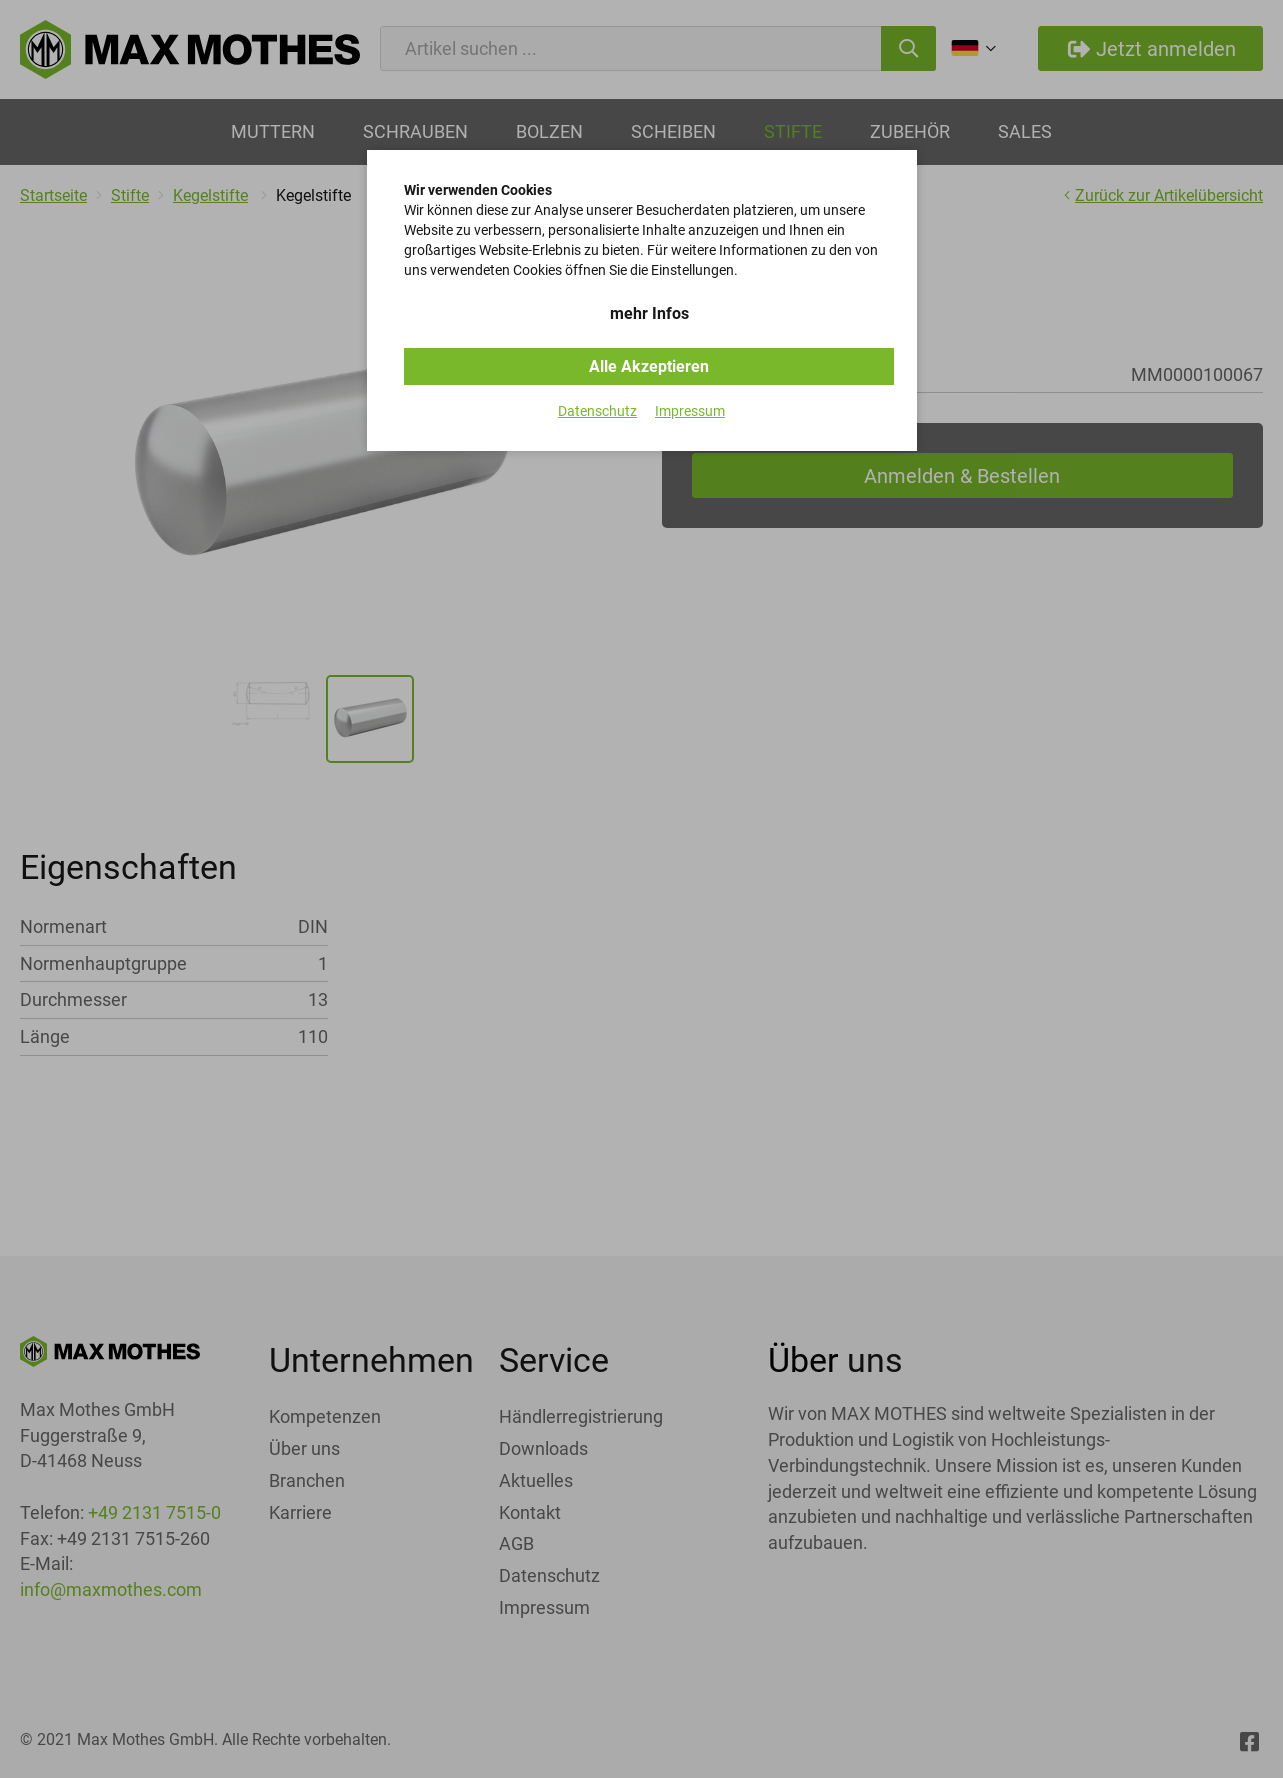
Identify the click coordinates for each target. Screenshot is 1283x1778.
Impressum (690, 411)
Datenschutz (597, 411)
